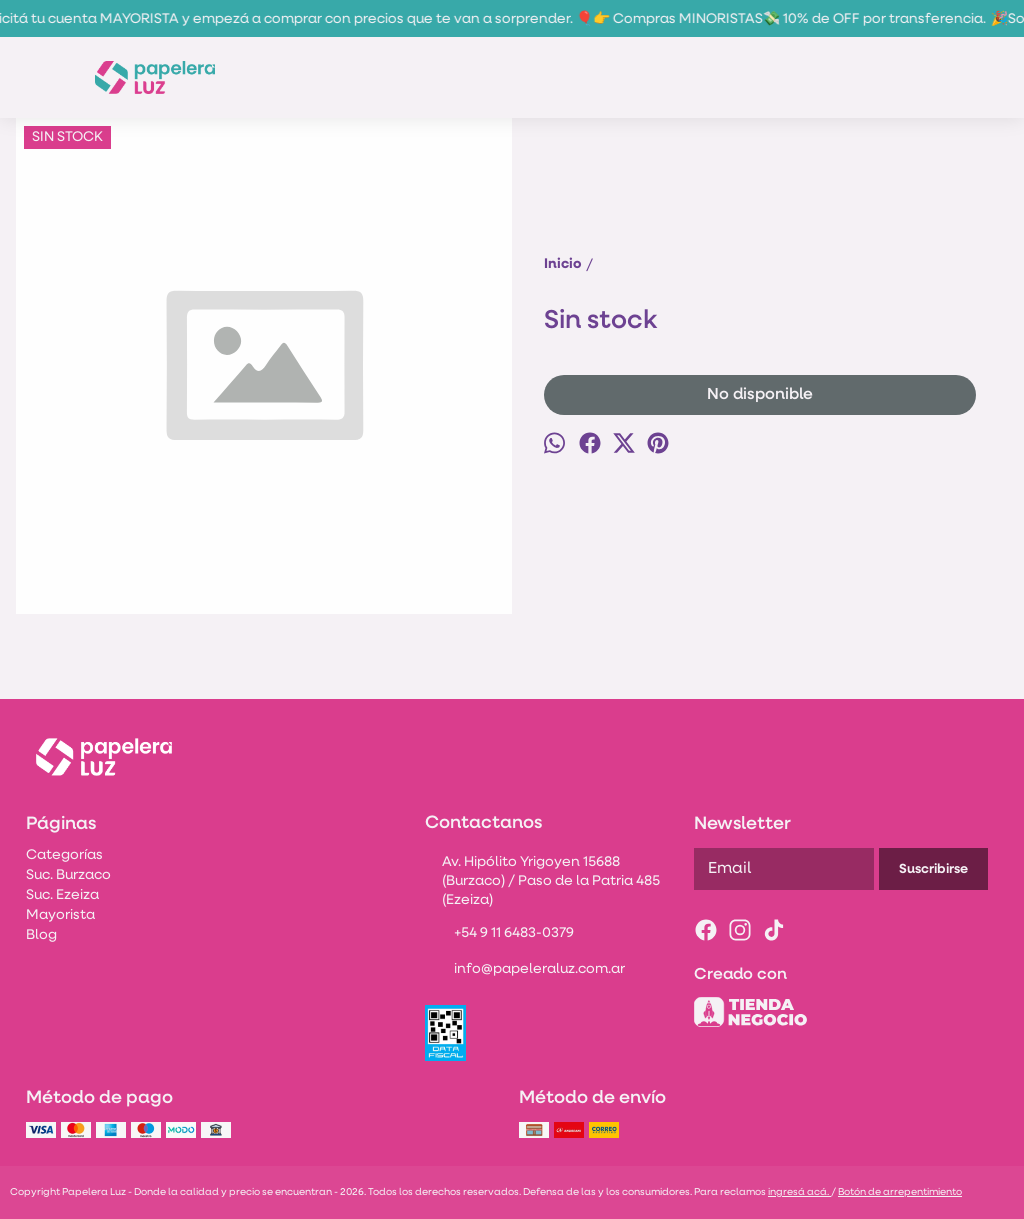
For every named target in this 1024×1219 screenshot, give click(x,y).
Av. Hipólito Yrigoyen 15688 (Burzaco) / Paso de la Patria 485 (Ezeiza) (542, 881)
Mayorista (60, 915)
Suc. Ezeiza (62, 895)
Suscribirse (933, 869)
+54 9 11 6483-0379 (499, 935)
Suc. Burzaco (68, 875)
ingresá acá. (799, 1192)
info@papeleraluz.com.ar (525, 971)
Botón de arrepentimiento (900, 1192)
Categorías (64, 855)
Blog (41, 935)
